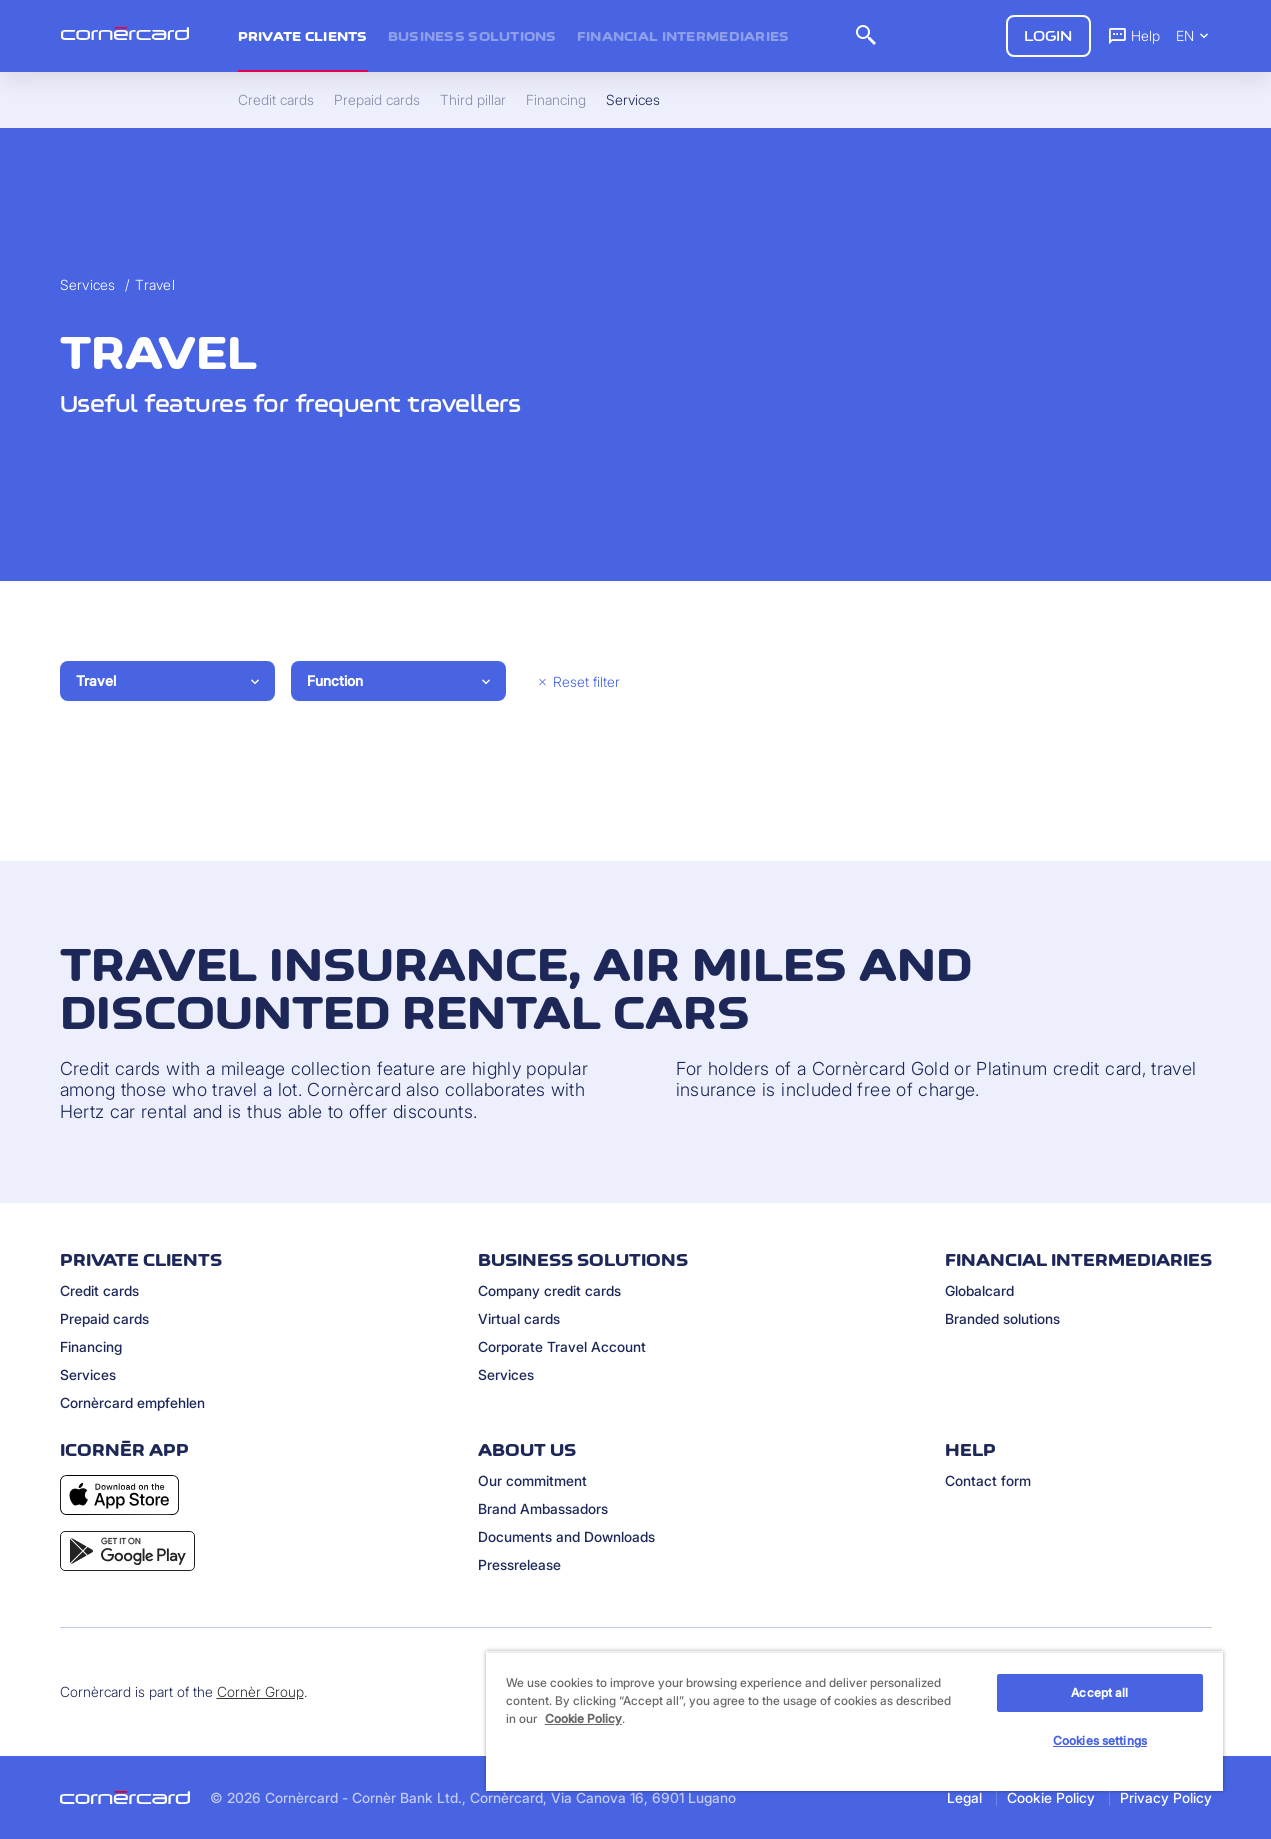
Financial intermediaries (683, 36)
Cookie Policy (1051, 1797)
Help (1133, 35)
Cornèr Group (260, 1691)
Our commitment (532, 1480)
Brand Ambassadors (543, 1508)
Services (88, 284)
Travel (155, 284)
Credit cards (99, 1290)
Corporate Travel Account (562, 1346)
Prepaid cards (104, 1318)
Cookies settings (1100, 1740)
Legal (964, 1797)
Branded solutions (1002, 1318)
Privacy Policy (1166, 1797)
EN (1194, 35)
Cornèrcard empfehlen (132, 1402)
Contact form (988, 1480)
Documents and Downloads (566, 1536)
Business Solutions (472, 36)
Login (1048, 35)
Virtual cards (519, 1318)
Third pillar (473, 100)
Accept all (1099, 1692)
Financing (91, 1346)
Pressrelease (519, 1564)
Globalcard (979, 1290)
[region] (854, 1721)
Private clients (303, 36)
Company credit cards (549, 1290)
